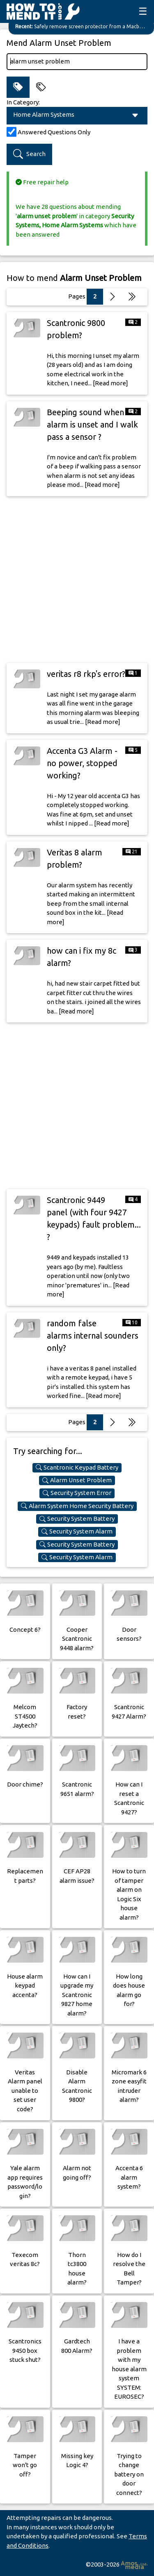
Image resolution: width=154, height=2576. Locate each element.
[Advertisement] (77, 579)
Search (29, 154)
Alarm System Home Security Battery (77, 1506)
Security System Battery (77, 1518)
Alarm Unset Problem (77, 1480)
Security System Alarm (77, 1531)
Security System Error (77, 1493)
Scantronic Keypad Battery (77, 1467)
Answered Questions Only (54, 132)
